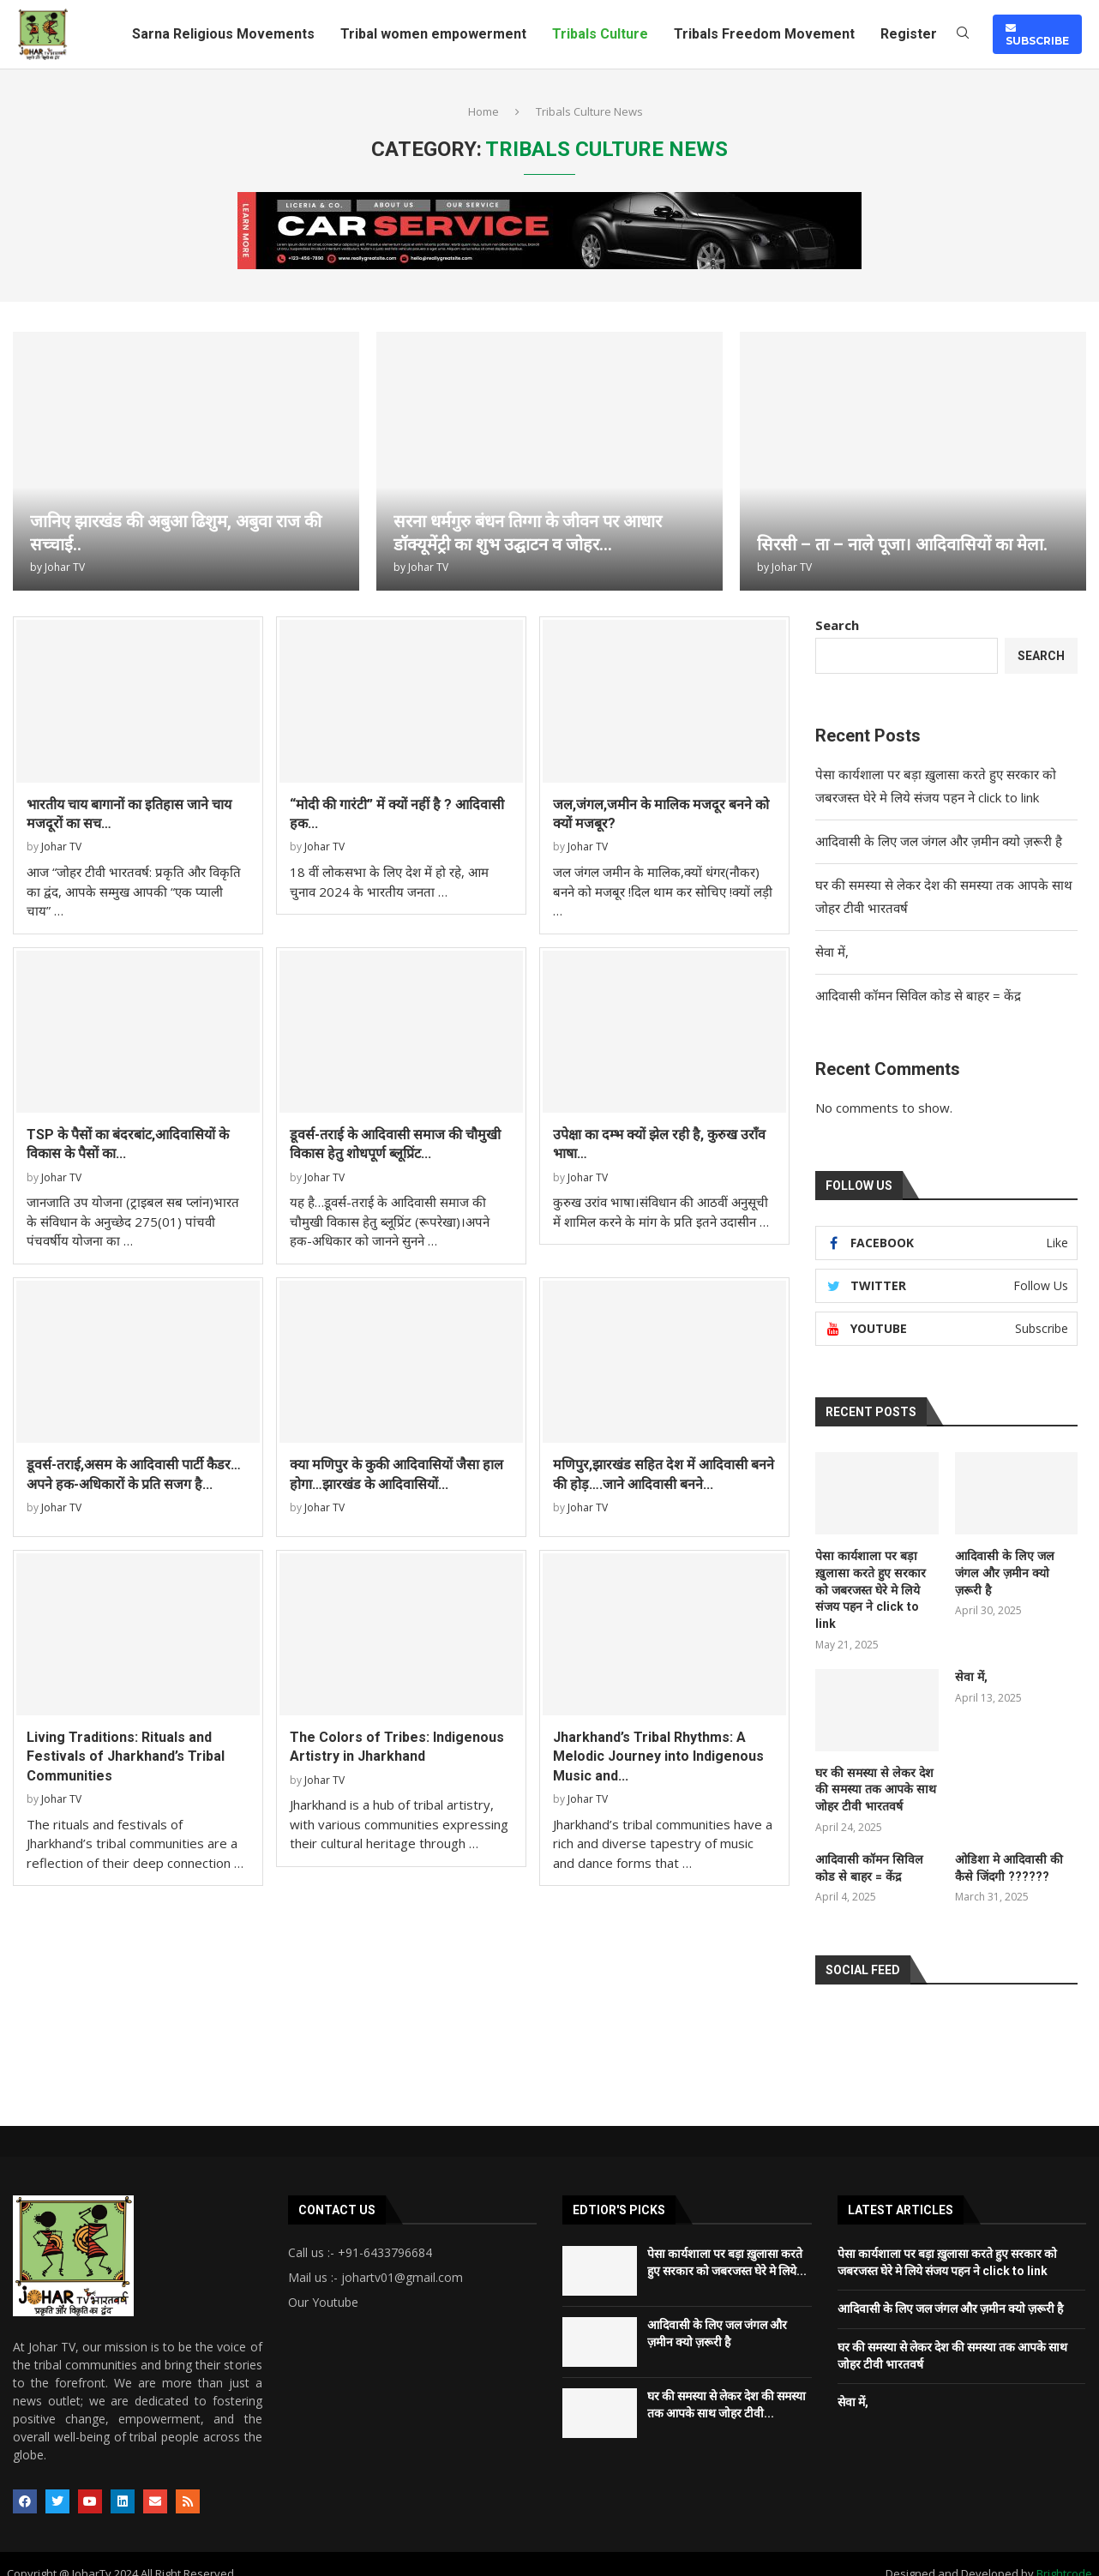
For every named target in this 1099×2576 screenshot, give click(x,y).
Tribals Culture (600, 34)
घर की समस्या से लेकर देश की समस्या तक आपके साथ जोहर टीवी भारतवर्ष (873, 1771)
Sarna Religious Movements (223, 34)
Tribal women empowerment (433, 34)
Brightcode (1064, 2554)
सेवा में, (833, 951)
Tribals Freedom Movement (764, 34)
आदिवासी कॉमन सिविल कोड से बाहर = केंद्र (919, 995)
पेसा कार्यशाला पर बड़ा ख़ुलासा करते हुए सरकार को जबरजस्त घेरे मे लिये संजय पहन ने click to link (875, 1581)
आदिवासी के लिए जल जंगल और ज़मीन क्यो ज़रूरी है (938, 841)
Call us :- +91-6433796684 (360, 2235)
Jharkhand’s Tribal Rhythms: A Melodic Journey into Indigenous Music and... (658, 1756)
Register (908, 34)
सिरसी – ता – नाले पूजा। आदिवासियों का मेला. (902, 544)
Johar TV (65, 567)
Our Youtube (323, 2285)
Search (837, 624)
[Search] (962, 35)
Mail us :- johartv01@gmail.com (375, 2260)
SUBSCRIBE (1037, 34)
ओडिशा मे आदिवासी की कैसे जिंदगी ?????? (1007, 1849)
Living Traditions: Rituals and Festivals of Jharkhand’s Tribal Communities (126, 1756)
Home (483, 111)
